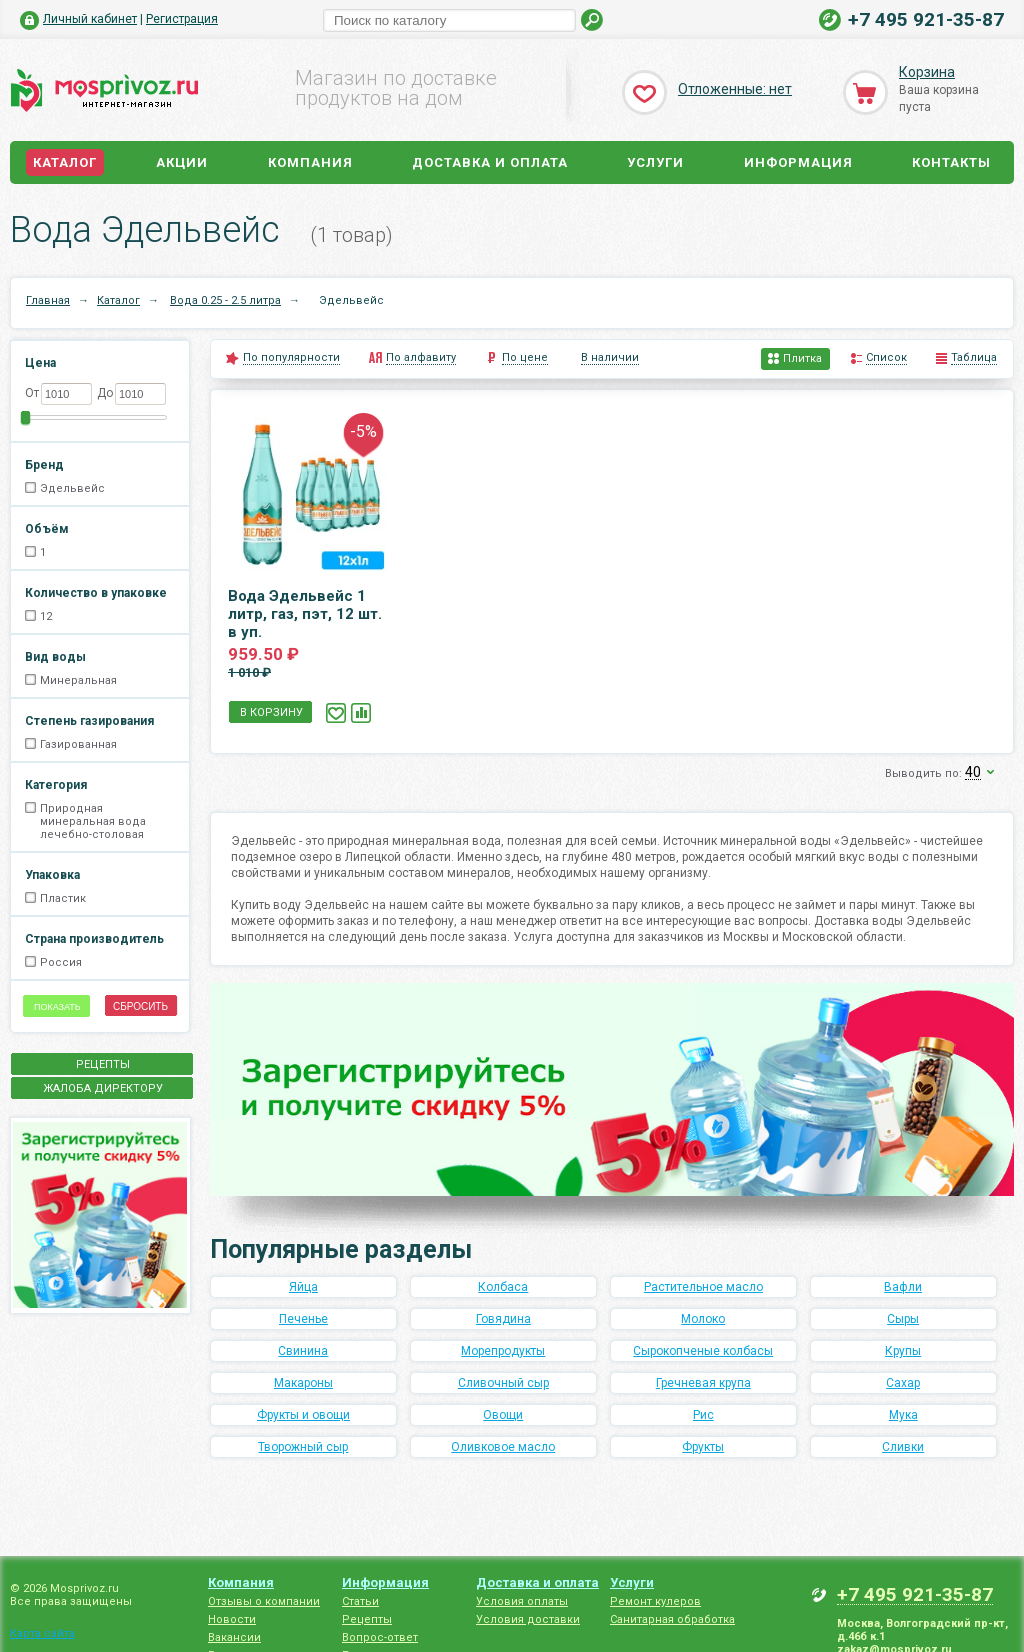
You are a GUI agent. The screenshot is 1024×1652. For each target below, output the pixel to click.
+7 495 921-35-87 (926, 19)
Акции (182, 162)
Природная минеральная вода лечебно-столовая (93, 821)
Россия (61, 962)
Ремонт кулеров (655, 1601)
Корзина (927, 72)
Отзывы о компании (264, 1601)
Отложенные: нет (735, 89)
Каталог (65, 162)
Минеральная (78, 680)
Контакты (951, 162)
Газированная (78, 744)
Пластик (63, 898)
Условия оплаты (522, 1601)
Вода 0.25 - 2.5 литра (225, 300)
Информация (798, 162)
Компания (310, 162)
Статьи (360, 1601)
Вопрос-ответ (380, 1637)
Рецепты (367, 1619)
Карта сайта (42, 1633)
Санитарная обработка (672, 1619)
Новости (232, 1619)
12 (46, 616)
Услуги (655, 162)
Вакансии (234, 1637)
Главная (48, 300)
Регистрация (182, 19)
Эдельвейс (72, 488)
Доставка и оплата (490, 162)
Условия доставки (528, 1619)
